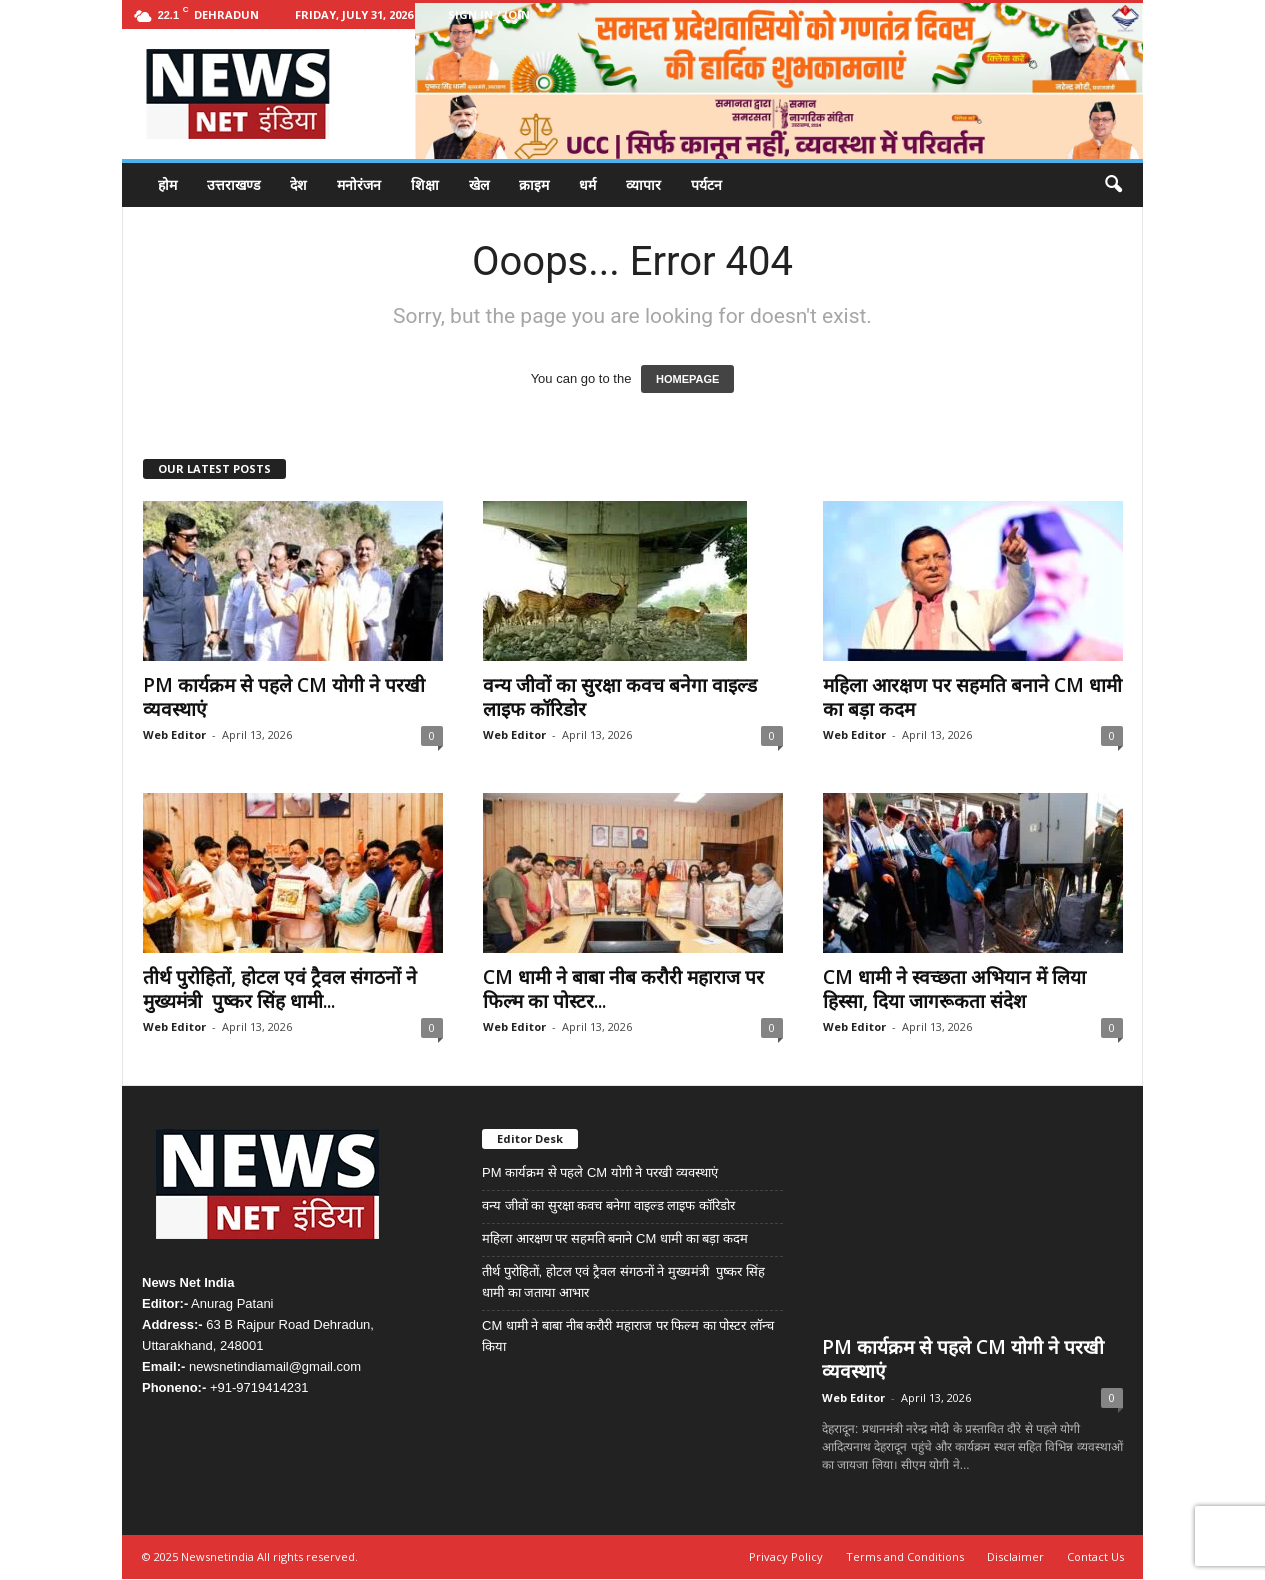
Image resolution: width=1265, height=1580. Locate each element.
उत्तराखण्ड (233, 184)
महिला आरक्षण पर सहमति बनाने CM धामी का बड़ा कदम (972, 697)
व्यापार (643, 184)
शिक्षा (425, 184)
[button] (1113, 185)
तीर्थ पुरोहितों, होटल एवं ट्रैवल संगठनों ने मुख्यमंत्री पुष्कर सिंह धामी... (280, 989)
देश (298, 184)
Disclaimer (1015, 1557)
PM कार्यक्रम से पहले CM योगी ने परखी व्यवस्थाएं (284, 697)
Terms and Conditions (905, 1557)
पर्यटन (706, 184)
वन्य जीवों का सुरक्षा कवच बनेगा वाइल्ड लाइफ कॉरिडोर (620, 697)
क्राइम (534, 184)
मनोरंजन (359, 184)
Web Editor (174, 734)
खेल (479, 184)
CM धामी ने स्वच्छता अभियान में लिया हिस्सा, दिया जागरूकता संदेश (954, 989)
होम (167, 184)
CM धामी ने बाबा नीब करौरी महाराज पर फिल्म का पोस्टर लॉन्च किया (628, 1336)
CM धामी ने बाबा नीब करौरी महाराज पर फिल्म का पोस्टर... (623, 989)
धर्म (587, 184)
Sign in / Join (489, 14)
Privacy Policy (786, 1557)
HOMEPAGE (687, 379)
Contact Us (1095, 1557)
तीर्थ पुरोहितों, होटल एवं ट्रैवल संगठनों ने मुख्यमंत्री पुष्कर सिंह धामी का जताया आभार (623, 1282)
